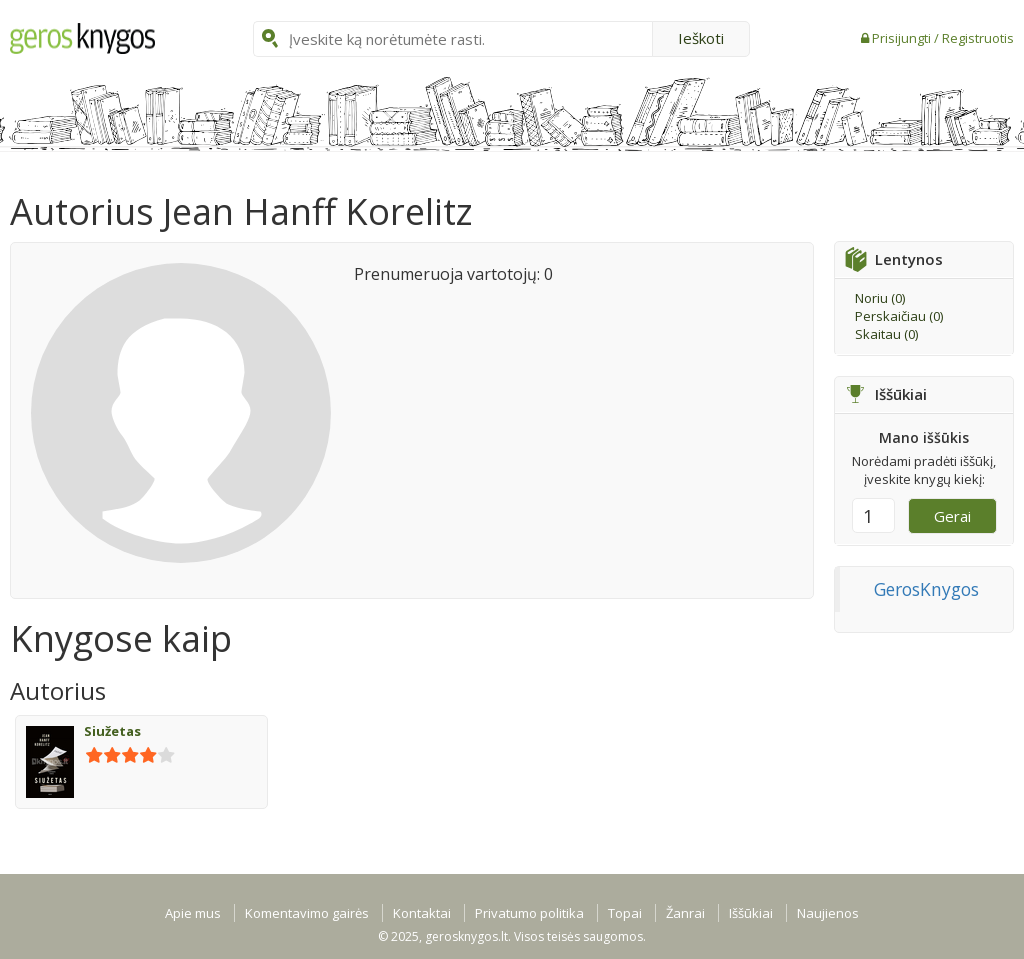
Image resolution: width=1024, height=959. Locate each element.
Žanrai (685, 913)
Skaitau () (886, 334)
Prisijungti (903, 38)
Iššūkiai (751, 913)
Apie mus (193, 913)
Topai (625, 913)
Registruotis (978, 38)
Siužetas (112, 731)
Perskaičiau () (899, 316)
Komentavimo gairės (307, 913)
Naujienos (828, 913)
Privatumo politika (529, 913)
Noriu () (880, 298)
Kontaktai (422, 913)
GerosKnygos (926, 589)
